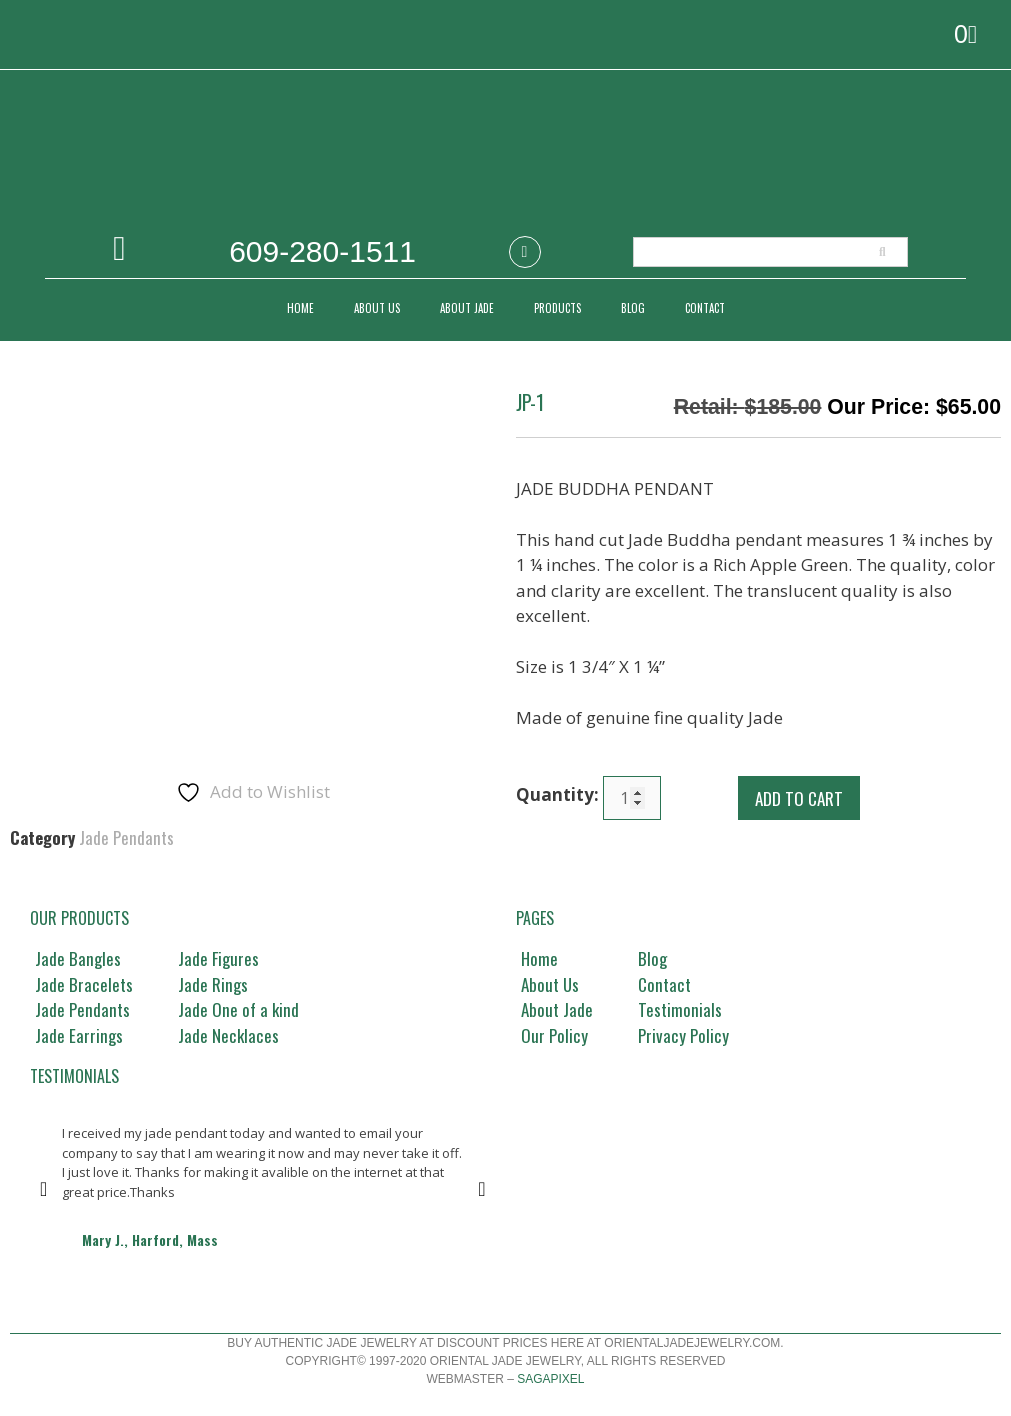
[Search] (882, 252)
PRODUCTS (557, 308)
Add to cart (799, 798)
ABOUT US (377, 308)
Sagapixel (550, 1379)
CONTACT (705, 308)
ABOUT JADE (467, 308)
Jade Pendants (126, 837)
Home (300, 308)
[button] (43, 1189)
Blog (633, 308)
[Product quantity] (632, 798)
